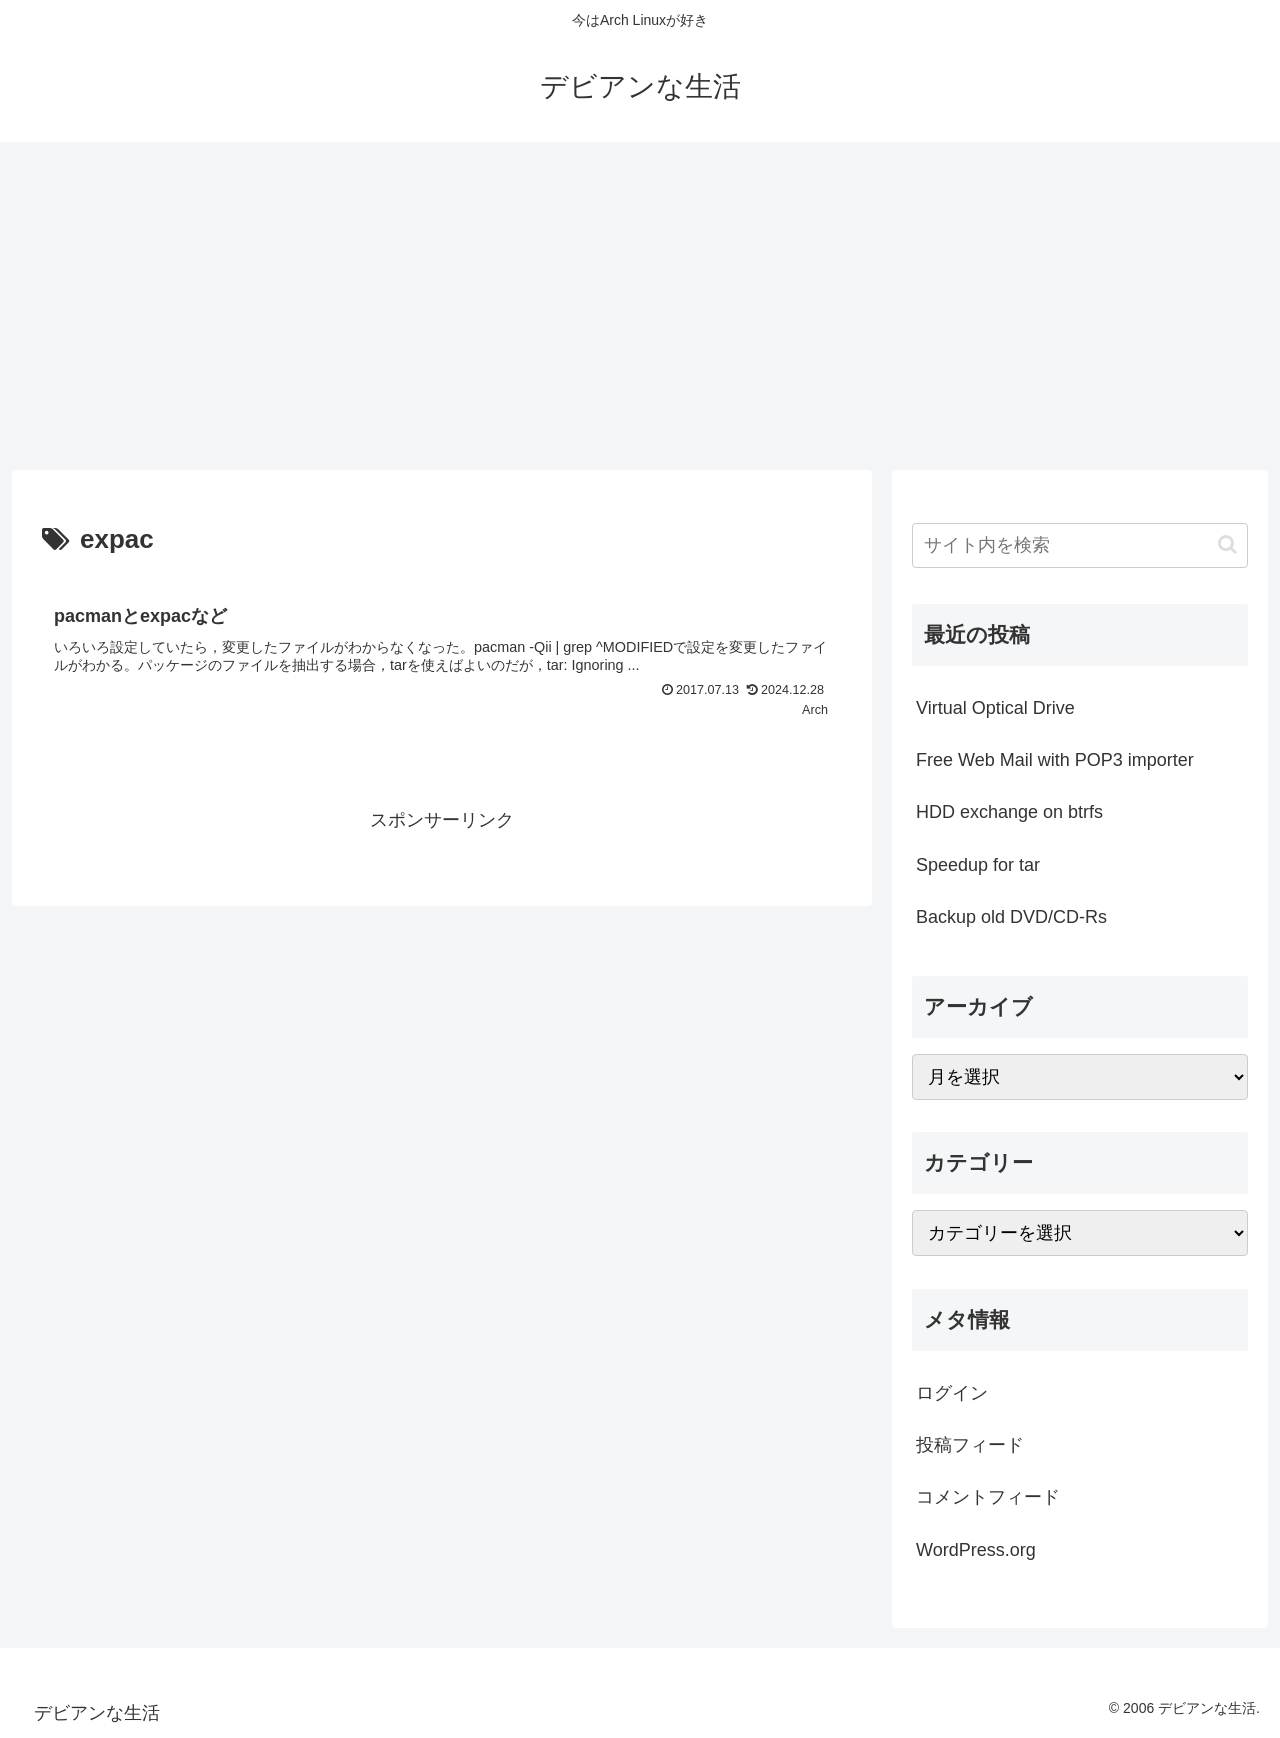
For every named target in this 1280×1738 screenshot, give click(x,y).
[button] (1227, 544)
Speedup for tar (978, 865)
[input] (1080, 545)
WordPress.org (976, 1550)
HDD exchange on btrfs (1009, 812)
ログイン (952, 1393)
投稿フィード (970, 1445)
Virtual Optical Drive (995, 708)
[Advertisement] (640, 306)
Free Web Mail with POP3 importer (1055, 760)
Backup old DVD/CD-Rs (1011, 917)
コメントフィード (988, 1497)
